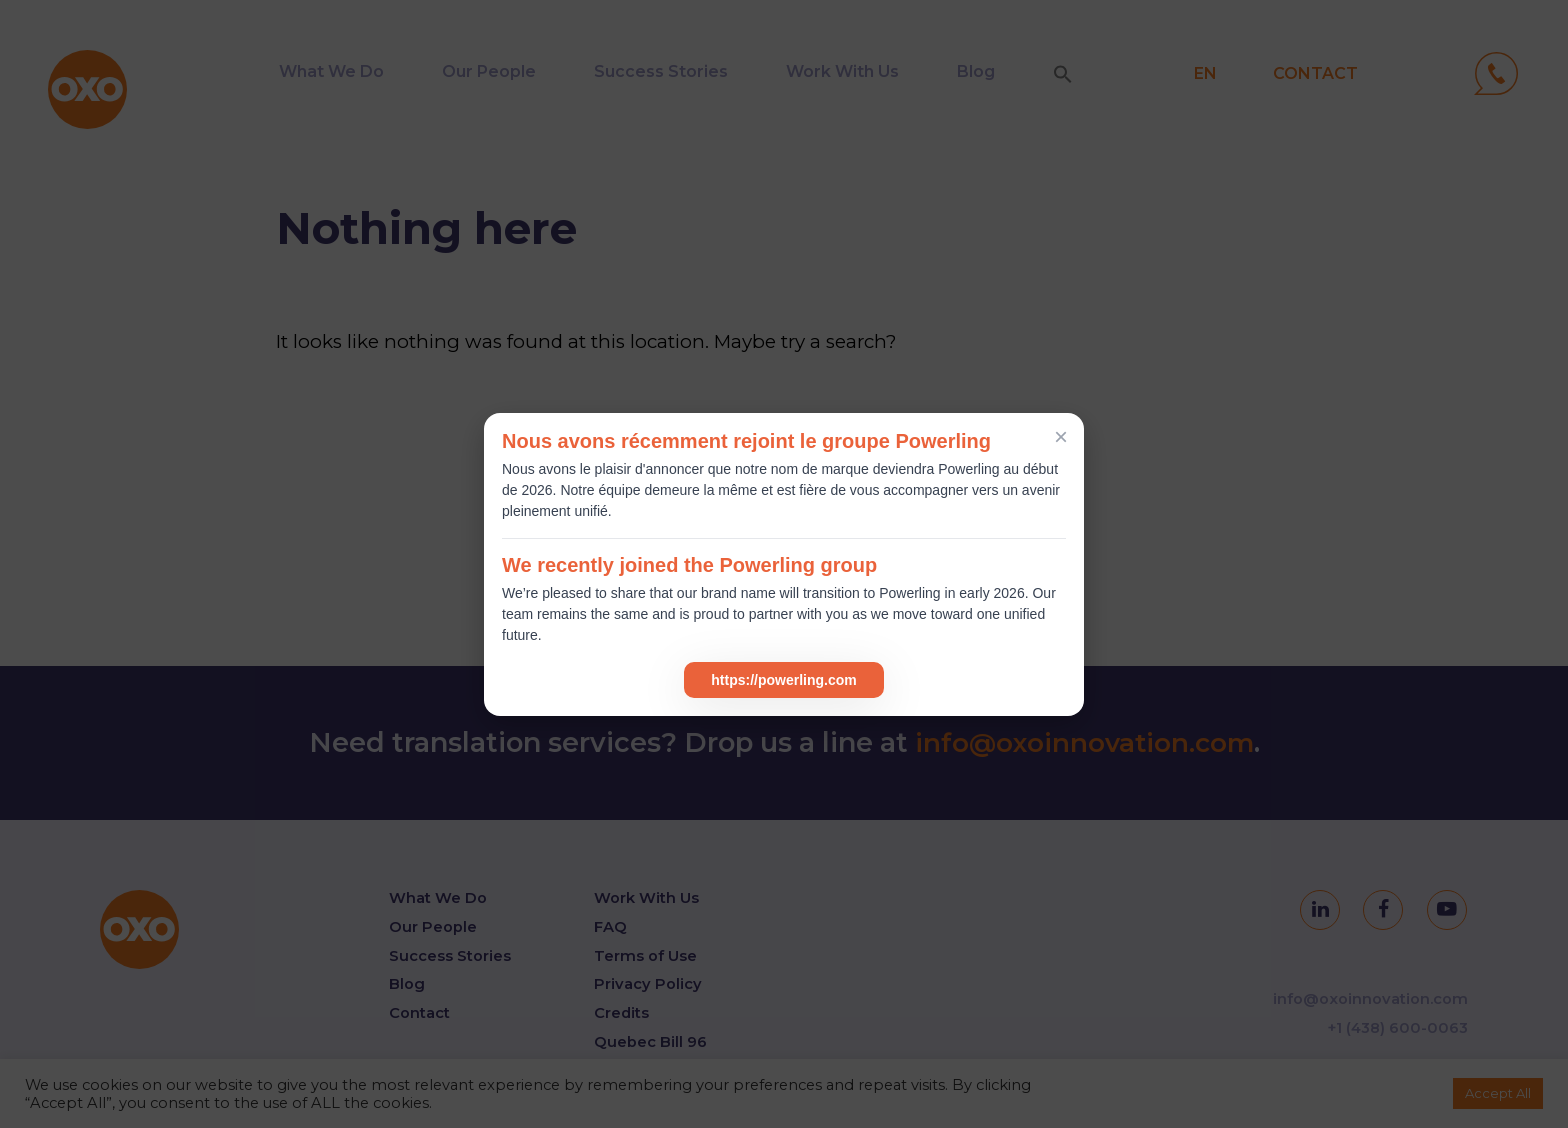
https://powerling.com (783, 680)
